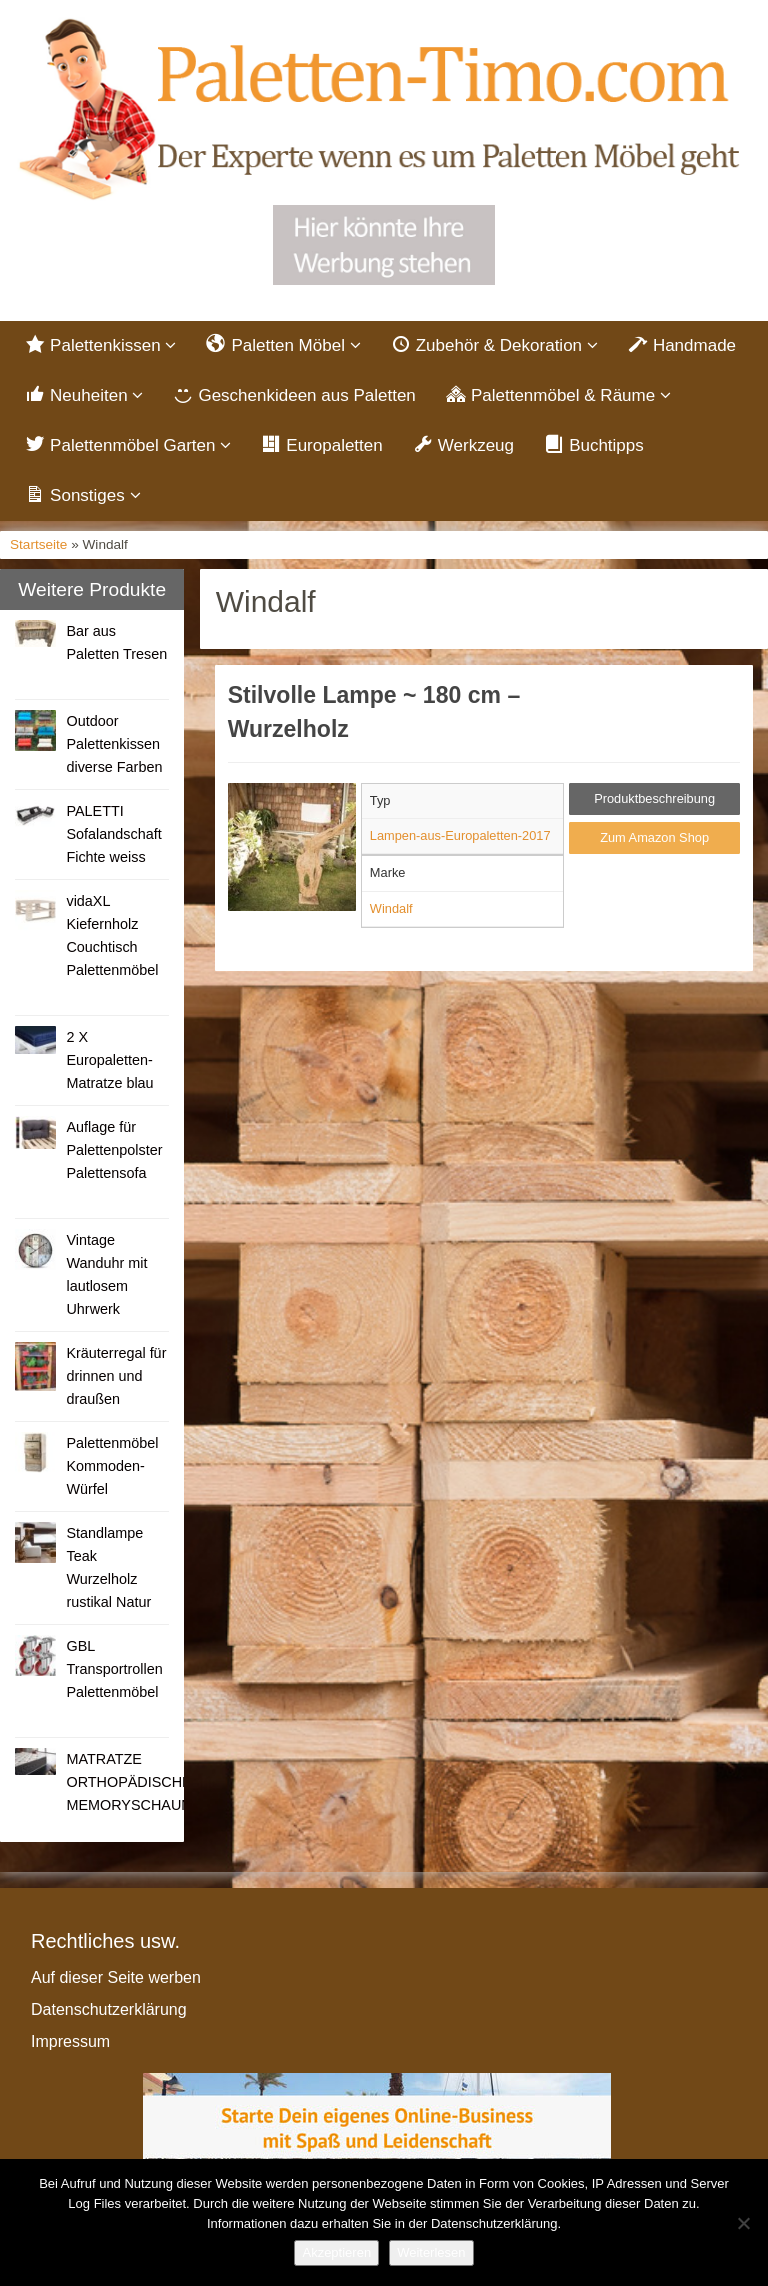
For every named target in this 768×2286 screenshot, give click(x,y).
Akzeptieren (336, 2252)
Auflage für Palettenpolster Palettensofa (114, 1150)
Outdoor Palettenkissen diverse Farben (114, 744)
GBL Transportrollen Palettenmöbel (114, 1669)
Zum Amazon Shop (654, 837)
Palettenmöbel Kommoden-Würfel (112, 1466)
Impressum (70, 2041)
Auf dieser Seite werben (116, 1977)
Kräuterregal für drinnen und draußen (116, 1376)
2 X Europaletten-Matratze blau (109, 1060)
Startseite (38, 544)
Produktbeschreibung (654, 798)
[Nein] (743, 2223)
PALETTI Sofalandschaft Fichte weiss (113, 834)
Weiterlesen (431, 2252)
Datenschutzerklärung (109, 2009)
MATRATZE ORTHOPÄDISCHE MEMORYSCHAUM (129, 1782)
